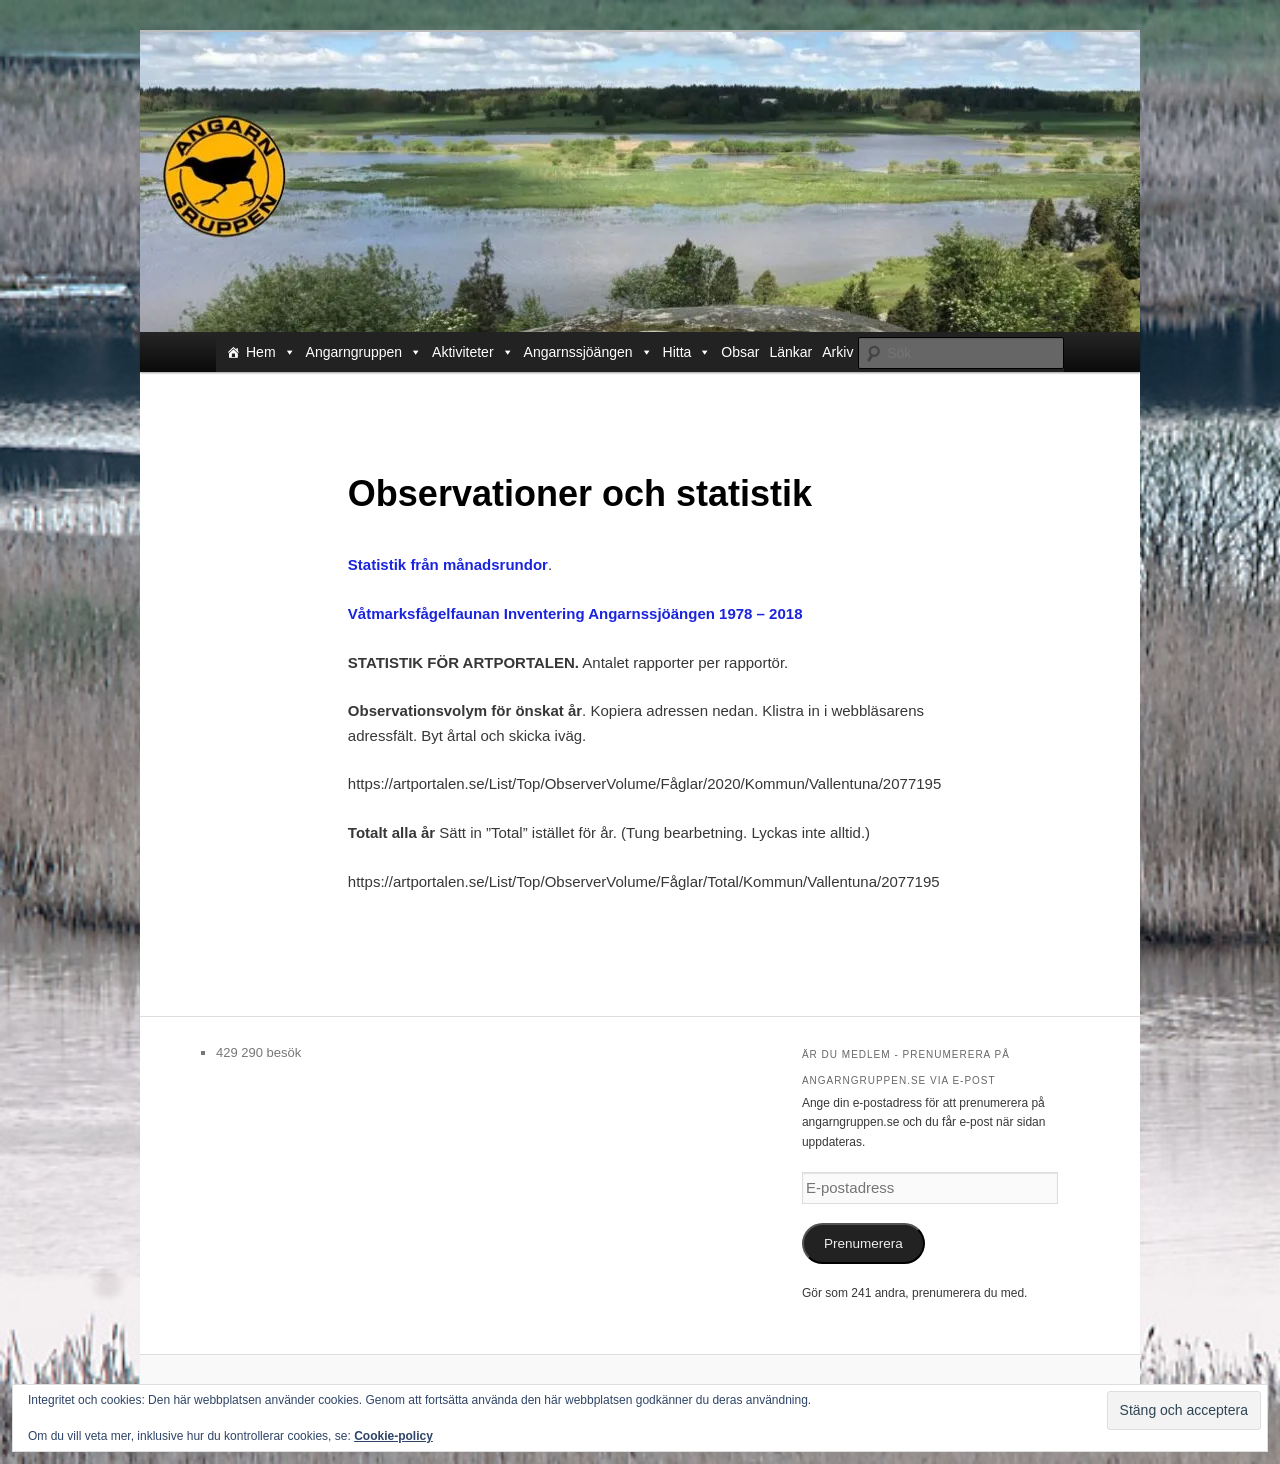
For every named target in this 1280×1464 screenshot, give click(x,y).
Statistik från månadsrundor (448, 564)
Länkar (790, 352)
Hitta (687, 352)
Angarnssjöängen (588, 352)
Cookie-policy (393, 1436)
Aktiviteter (472, 352)
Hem (271, 352)
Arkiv (837, 352)
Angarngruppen (364, 352)
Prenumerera (863, 1243)
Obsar (740, 352)
